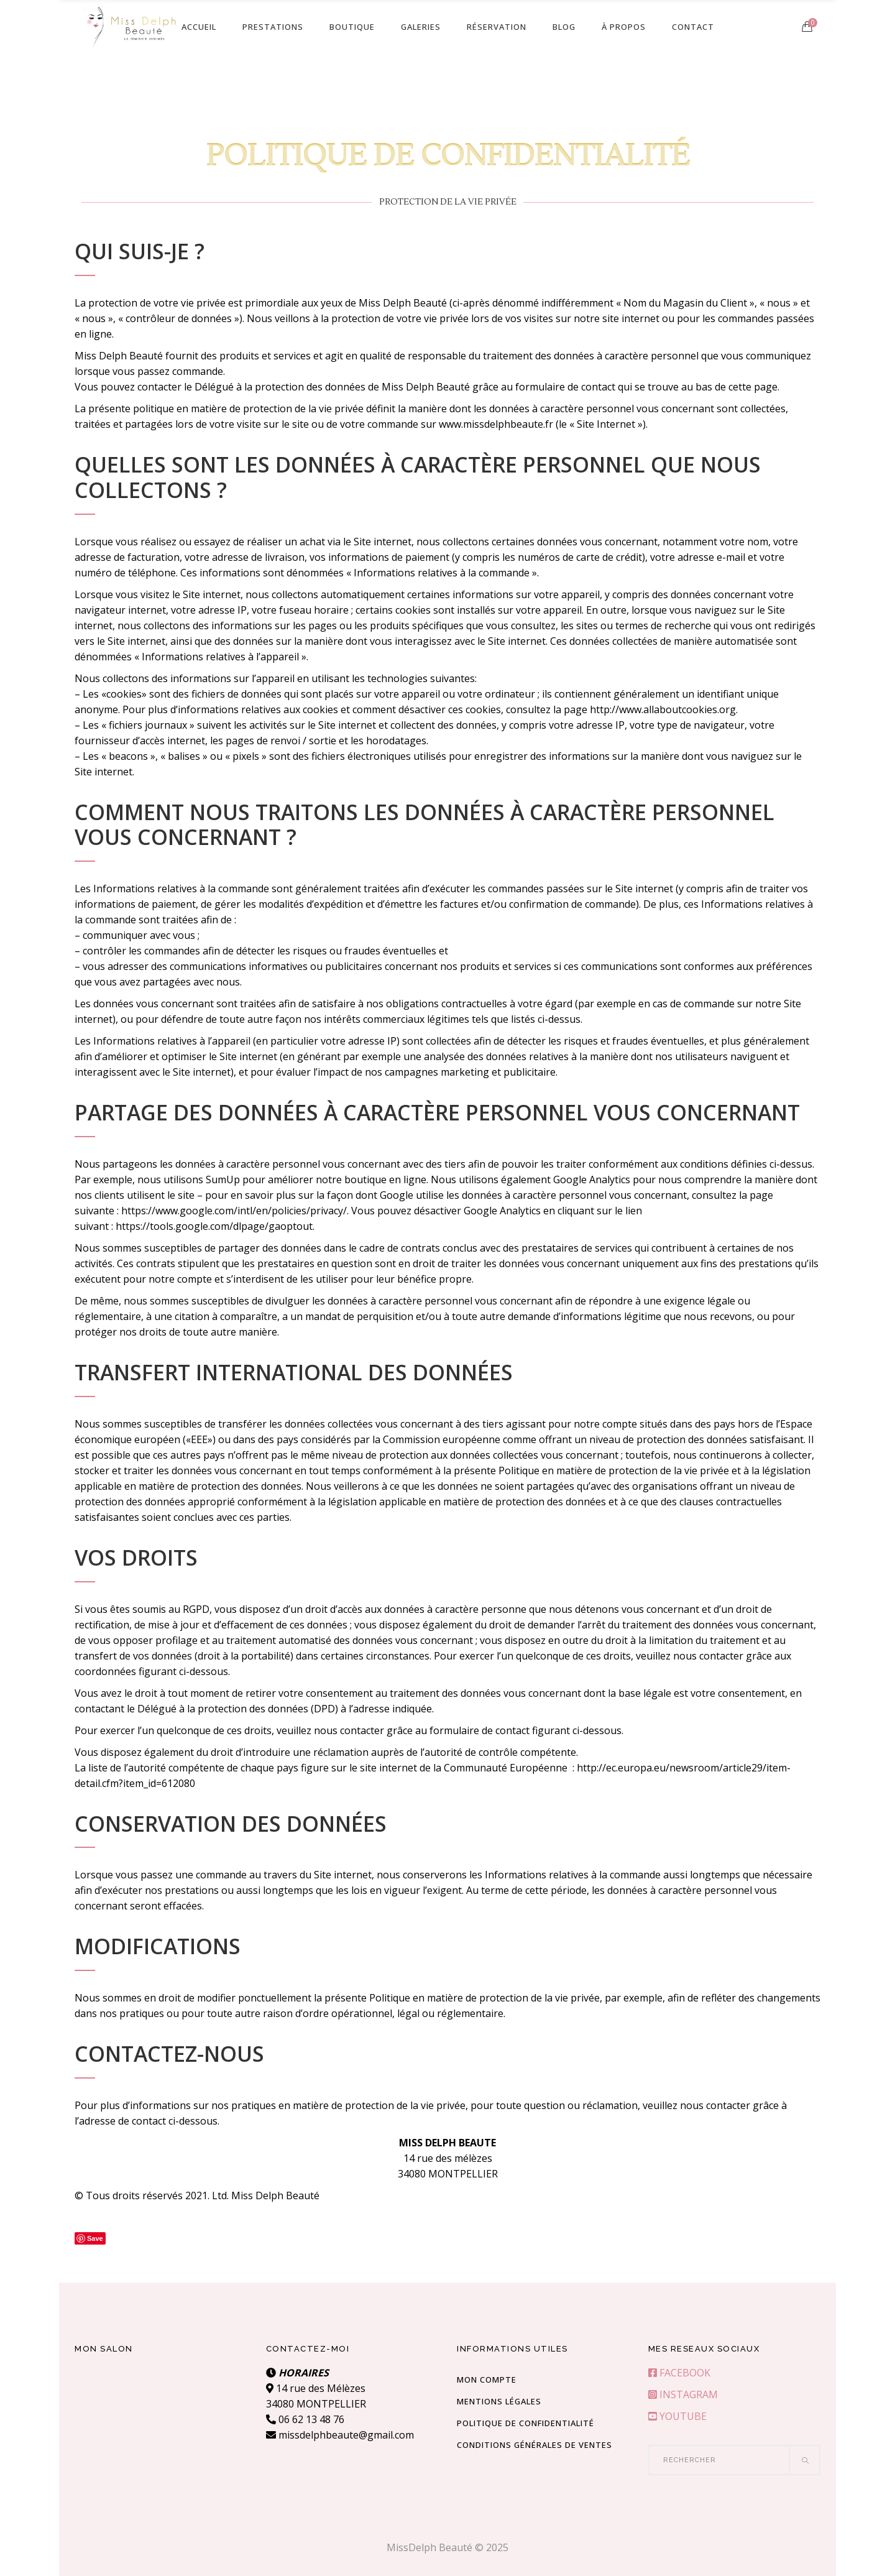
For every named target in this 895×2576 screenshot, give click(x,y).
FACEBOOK (679, 2373)
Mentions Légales (499, 2401)
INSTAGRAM (683, 2394)
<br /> (161, 2411)
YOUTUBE (677, 2416)
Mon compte (486, 2379)
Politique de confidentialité (525, 2423)
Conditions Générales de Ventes (534, 2444)
